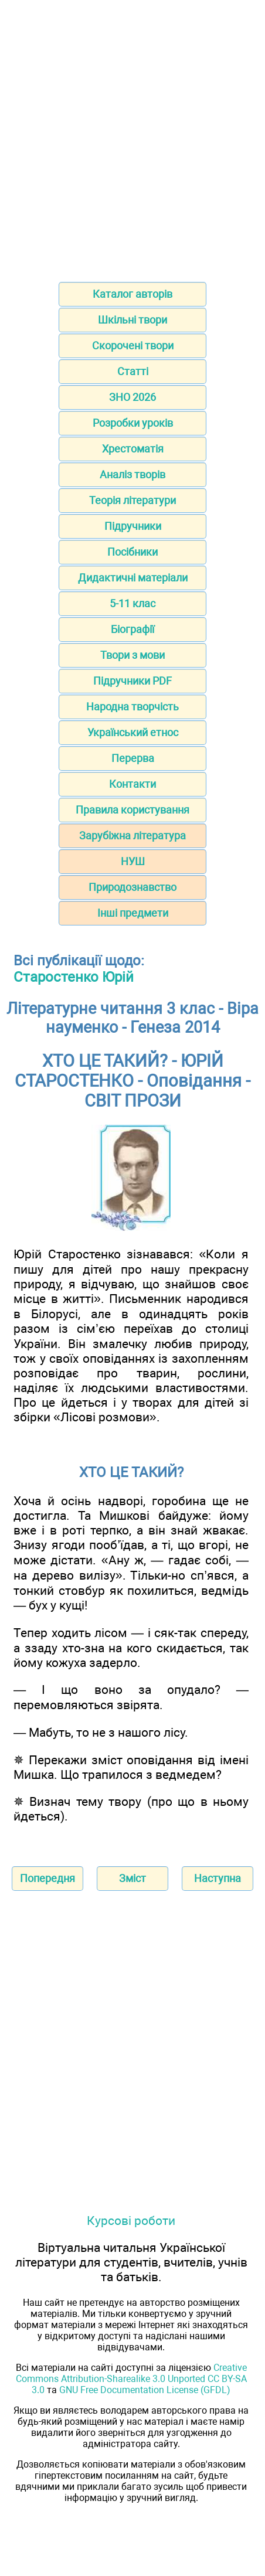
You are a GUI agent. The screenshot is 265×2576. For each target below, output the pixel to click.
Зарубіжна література (132, 835)
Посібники (132, 552)
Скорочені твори (133, 345)
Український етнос (132, 732)
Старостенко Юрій (73, 977)
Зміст (132, 1878)
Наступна (217, 1878)
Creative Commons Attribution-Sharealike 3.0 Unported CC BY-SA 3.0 (131, 2378)
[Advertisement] (132, 137)
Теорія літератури (132, 500)
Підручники (132, 526)
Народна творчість (132, 706)
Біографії (132, 629)
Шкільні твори (132, 320)
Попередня (47, 1878)
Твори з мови (132, 655)
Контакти (132, 784)
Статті (132, 371)
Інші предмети (132, 913)
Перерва (132, 758)
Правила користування (132, 810)
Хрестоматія (133, 449)
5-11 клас (132, 603)
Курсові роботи (131, 2220)
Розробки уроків (133, 423)
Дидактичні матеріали (133, 577)
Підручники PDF (132, 681)
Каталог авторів (132, 294)
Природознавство (132, 887)
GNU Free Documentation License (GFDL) (144, 2389)
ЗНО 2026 (132, 397)
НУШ (133, 861)
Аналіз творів (132, 474)
